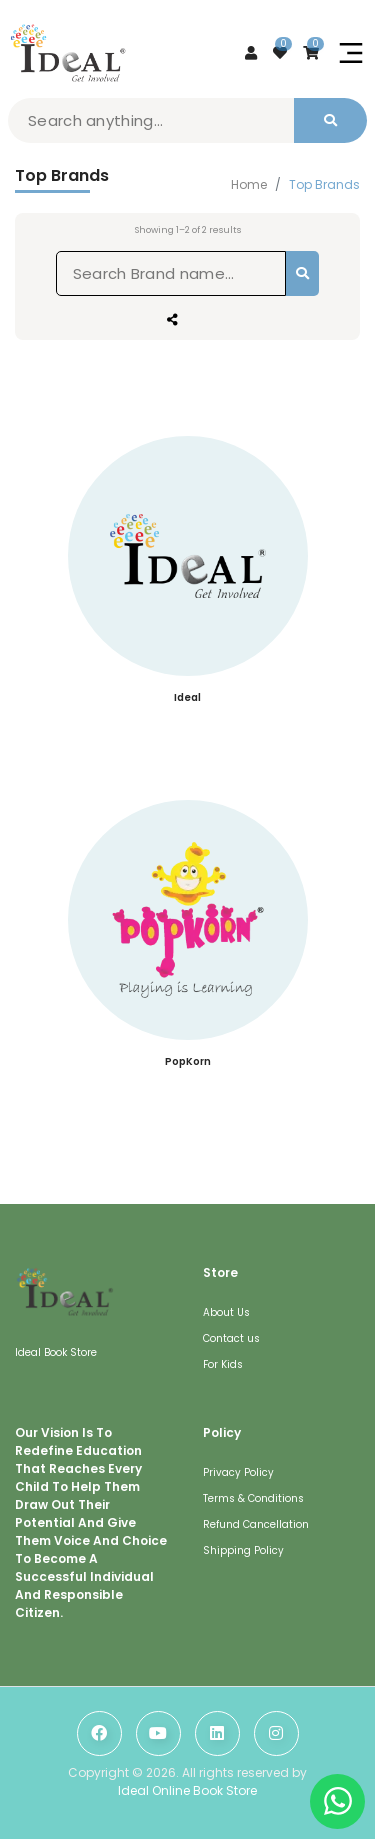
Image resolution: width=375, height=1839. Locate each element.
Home (249, 185)
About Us (226, 1312)
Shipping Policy (243, 1550)
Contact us (231, 1338)
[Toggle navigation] (351, 53)
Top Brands (324, 185)
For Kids (223, 1364)
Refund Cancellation (256, 1524)
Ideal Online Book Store (187, 1790)
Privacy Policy (238, 1472)
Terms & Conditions (253, 1498)
